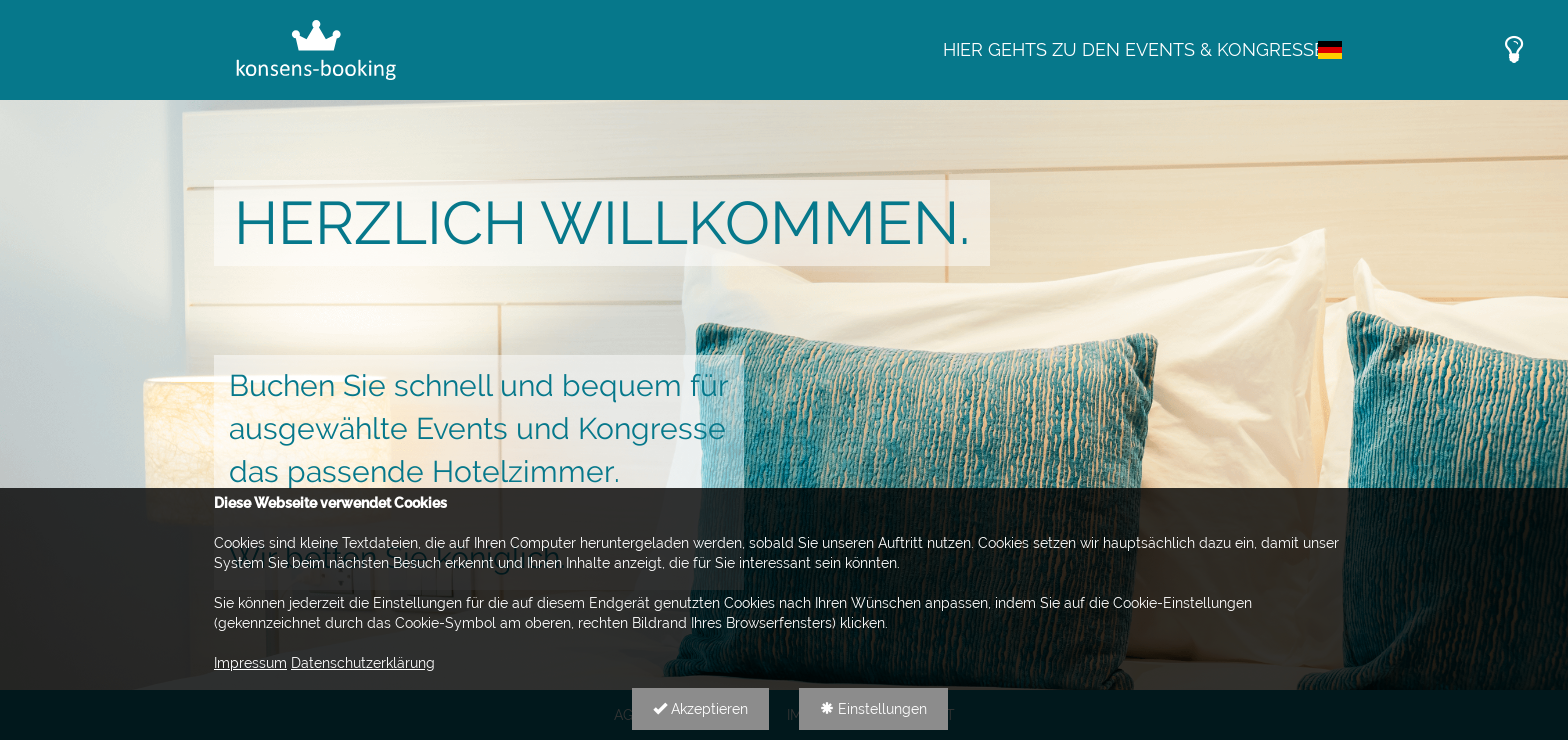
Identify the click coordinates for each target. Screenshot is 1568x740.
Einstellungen (873, 709)
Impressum (250, 663)
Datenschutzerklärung (363, 663)
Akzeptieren (700, 709)
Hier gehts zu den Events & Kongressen (1141, 49)
